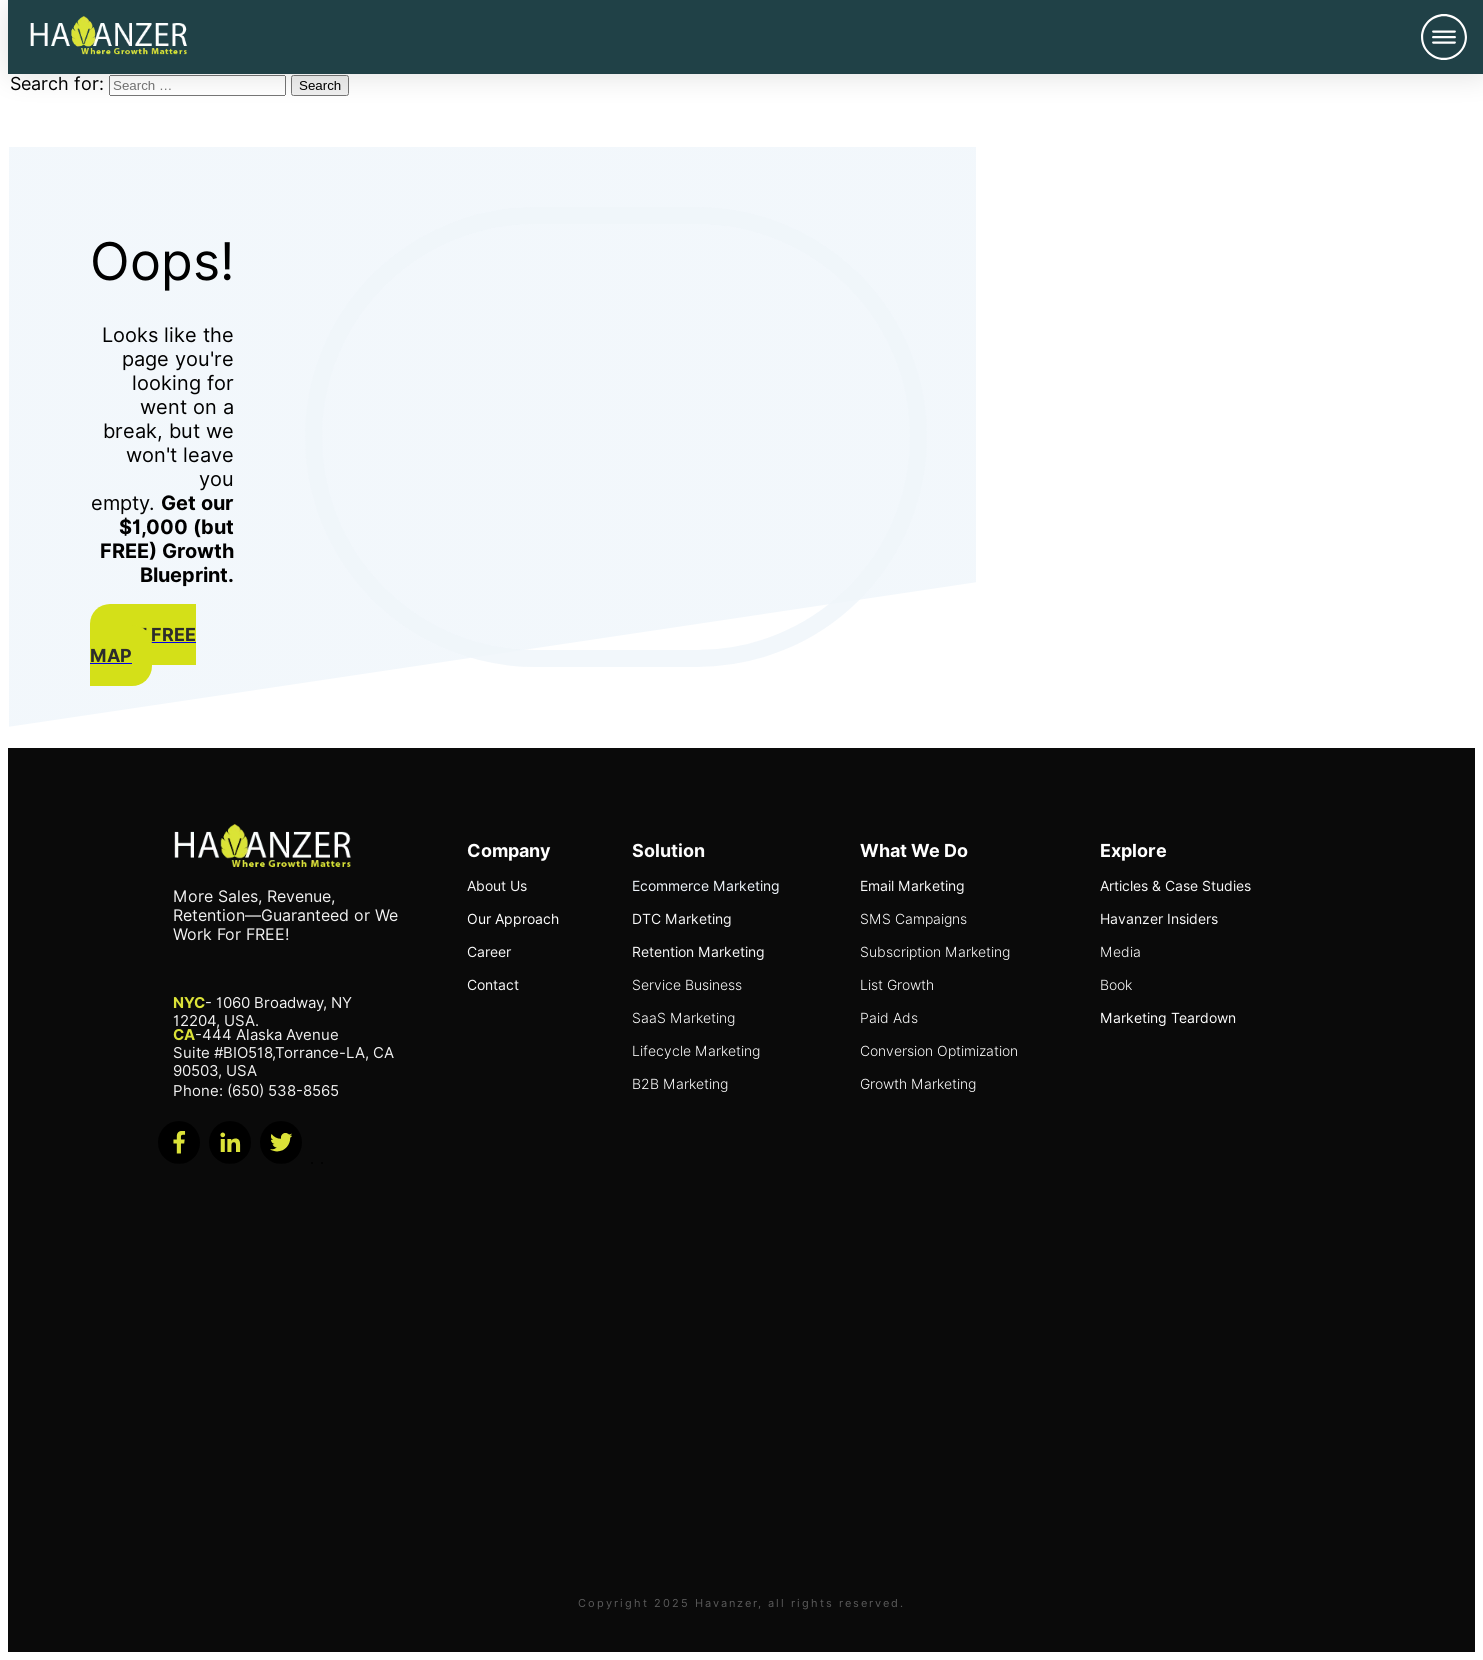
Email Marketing (912, 886)
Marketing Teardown (1168, 1018)
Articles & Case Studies (1175, 886)
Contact (493, 985)
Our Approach (513, 919)
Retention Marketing (698, 952)
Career (489, 952)
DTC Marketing (682, 919)
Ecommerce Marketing (706, 886)
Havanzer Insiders (1159, 919)
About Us (497, 886)
